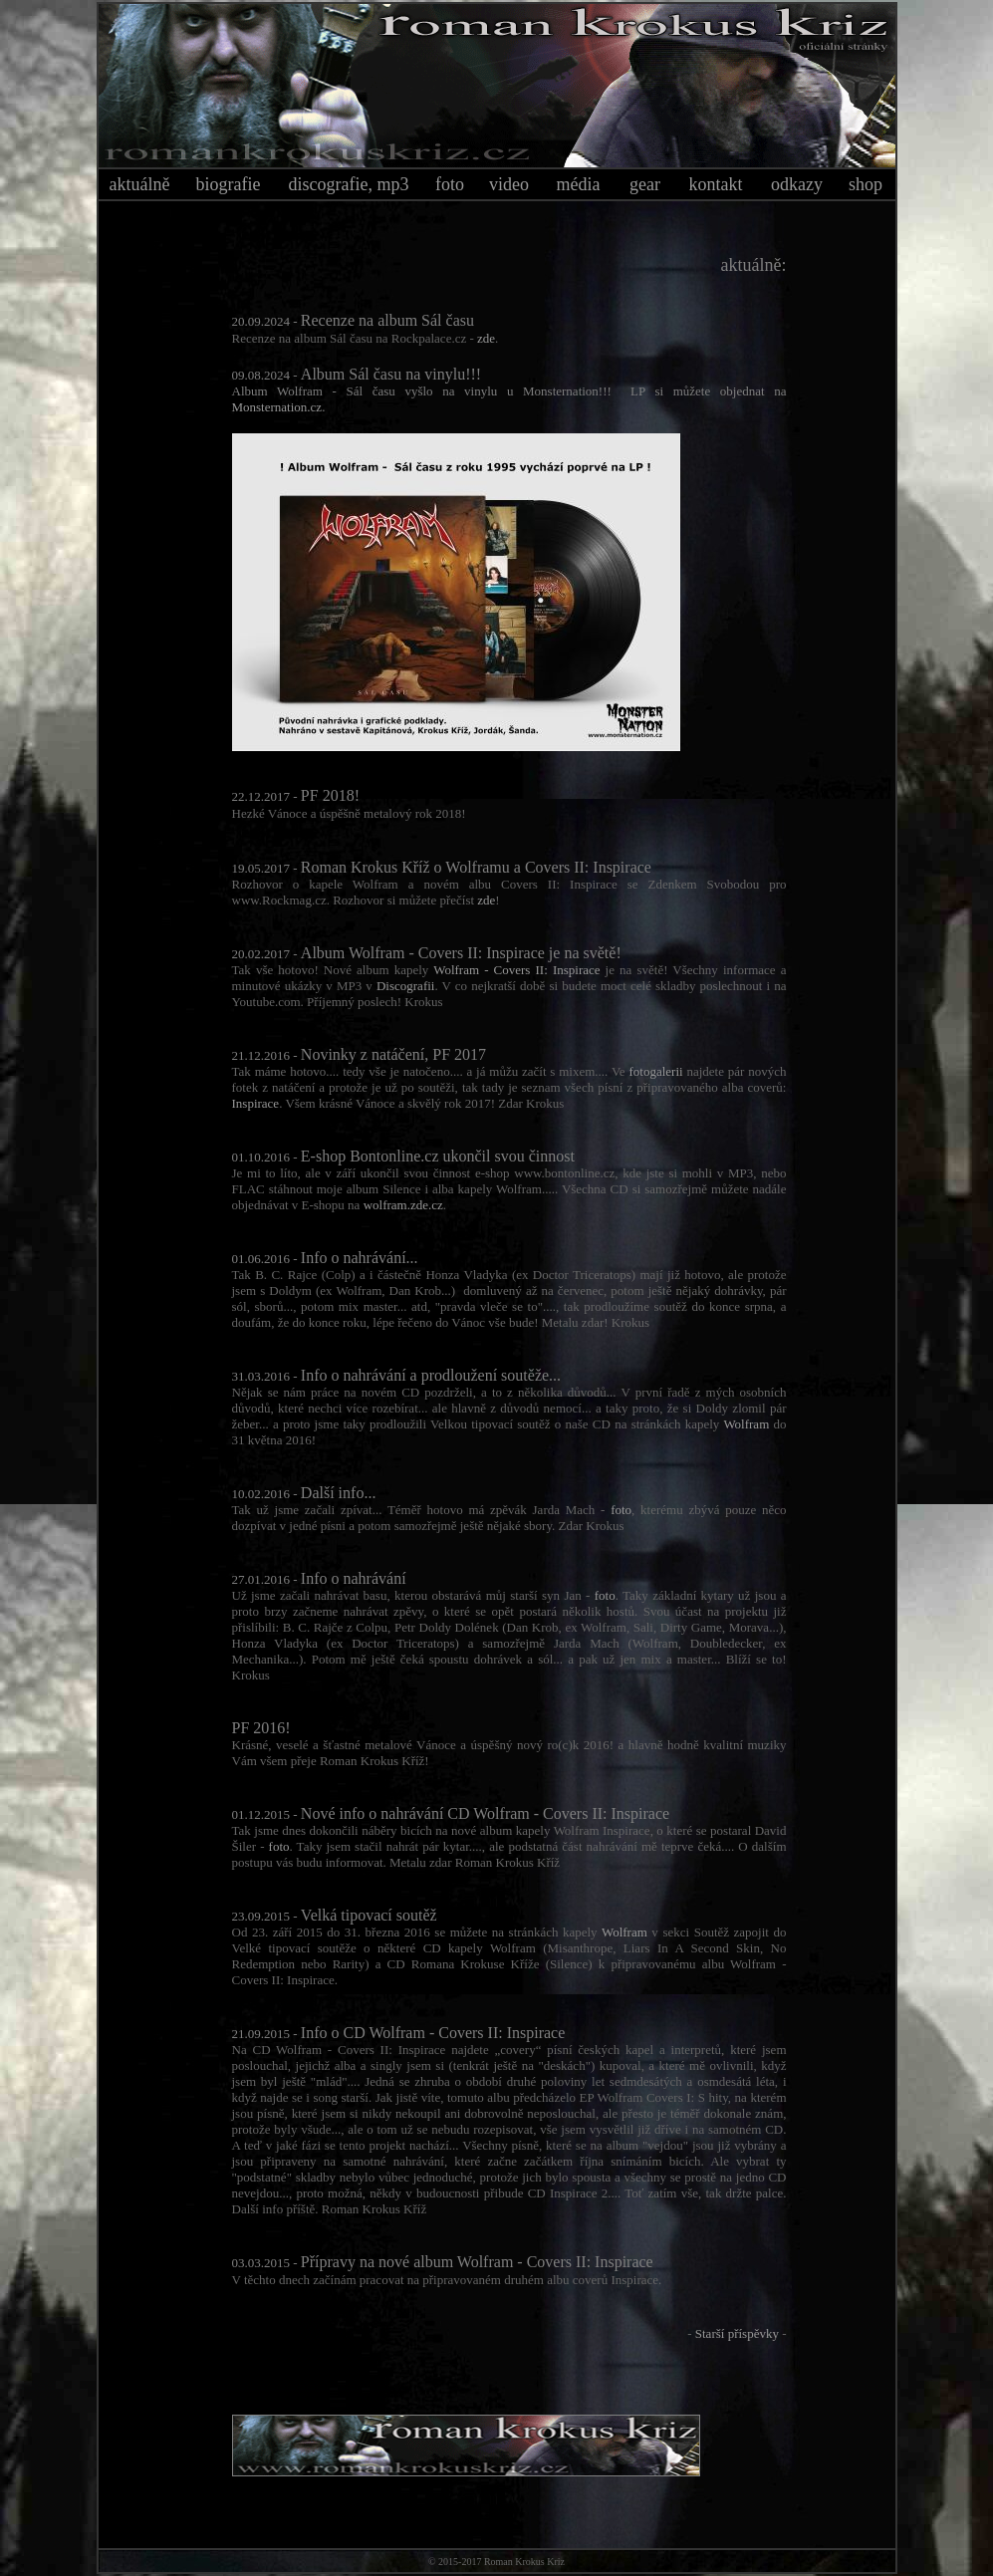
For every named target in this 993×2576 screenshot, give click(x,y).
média (579, 184)
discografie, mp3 (349, 184)
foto (449, 184)
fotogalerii (655, 1071)
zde (486, 338)
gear (644, 184)
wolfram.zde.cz (403, 1204)
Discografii (405, 985)
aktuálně (140, 184)
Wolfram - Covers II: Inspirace (516, 969)
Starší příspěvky (737, 2333)
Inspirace (256, 1103)
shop (865, 184)
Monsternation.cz (277, 406)
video (509, 184)
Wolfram (746, 1424)
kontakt (716, 184)
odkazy (797, 184)
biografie (228, 184)
